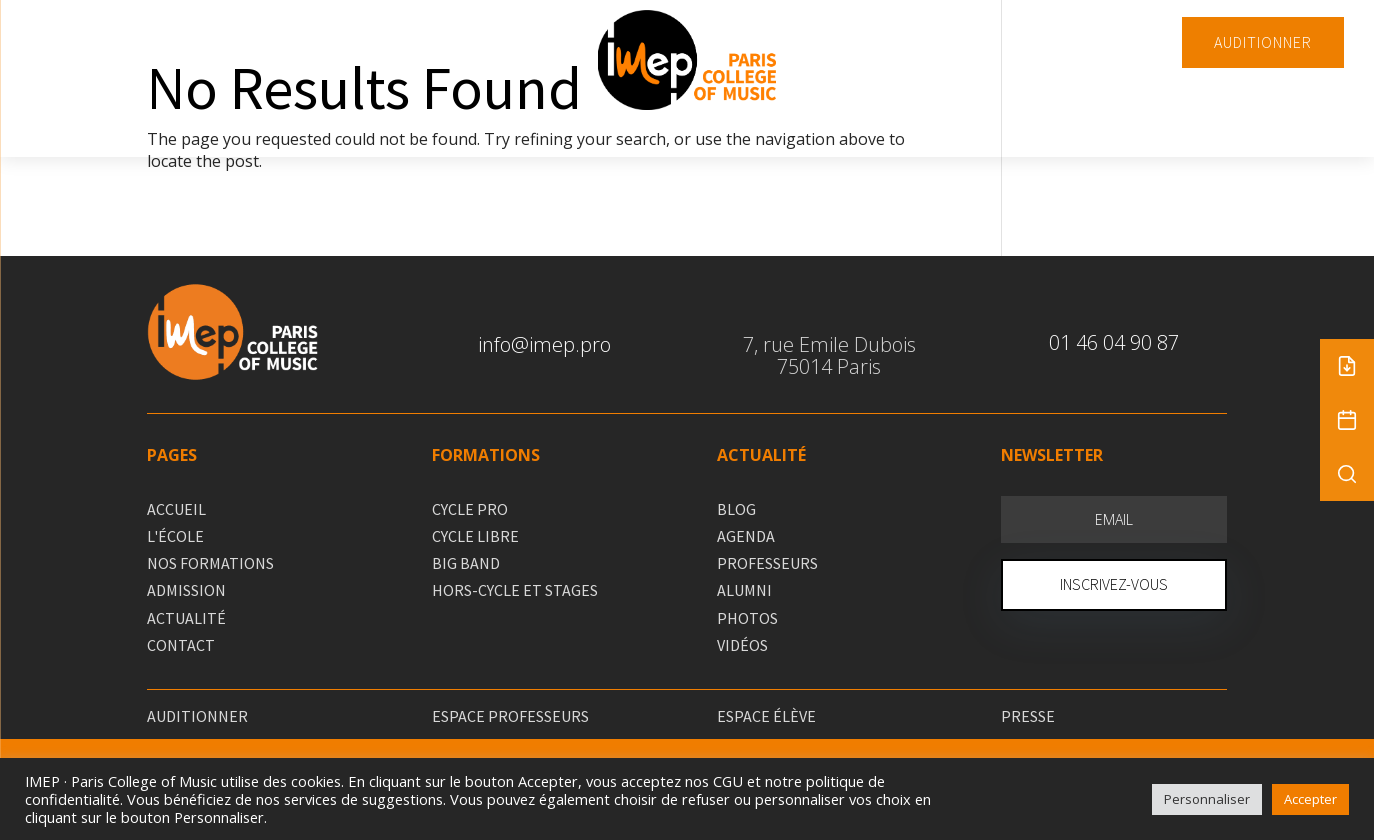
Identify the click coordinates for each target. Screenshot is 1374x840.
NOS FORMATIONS (210, 563)
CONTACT (181, 645)
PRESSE (1028, 716)
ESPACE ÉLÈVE (766, 716)
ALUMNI (744, 590)
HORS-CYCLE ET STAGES (515, 590)
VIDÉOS (742, 645)
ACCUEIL (176, 509)
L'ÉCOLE (175, 536)
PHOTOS (747, 618)
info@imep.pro (544, 344)
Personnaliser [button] (1207, 799)
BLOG (736, 509)
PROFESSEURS (767, 563)
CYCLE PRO (470, 509)
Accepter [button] (1310, 799)
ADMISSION (186, 590)
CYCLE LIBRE (475, 536)
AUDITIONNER (1263, 42)
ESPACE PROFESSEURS (510, 716)
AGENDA (746, 536)
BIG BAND (466, 563)
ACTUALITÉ (186, 618)
